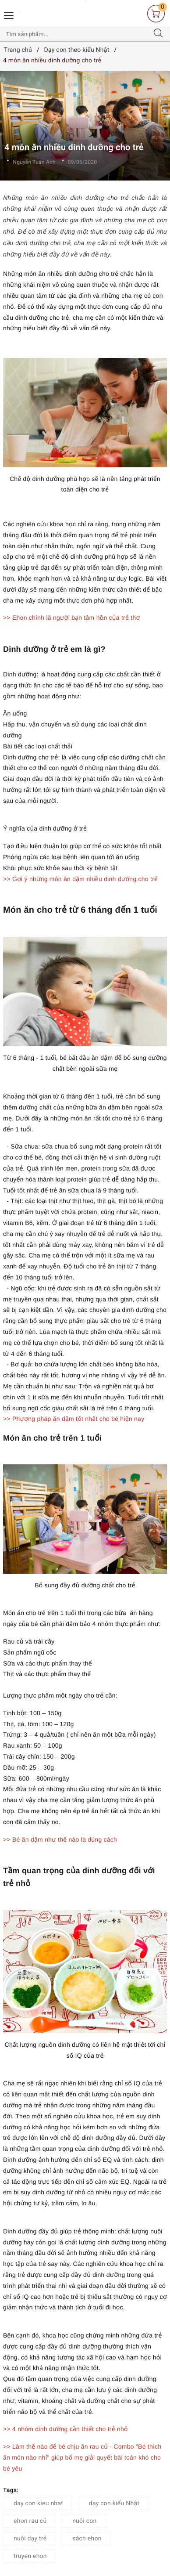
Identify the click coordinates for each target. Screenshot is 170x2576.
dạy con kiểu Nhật (114, 2503)
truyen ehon (30, 2556)
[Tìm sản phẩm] (76, 34)
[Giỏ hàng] (156, 13)
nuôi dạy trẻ (30, 2538)
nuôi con (84, 2521)
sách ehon (86, 2538)
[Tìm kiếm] (158, 34)
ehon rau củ (30, 2521)
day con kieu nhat (38, 2503)
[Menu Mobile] (9, 14)
